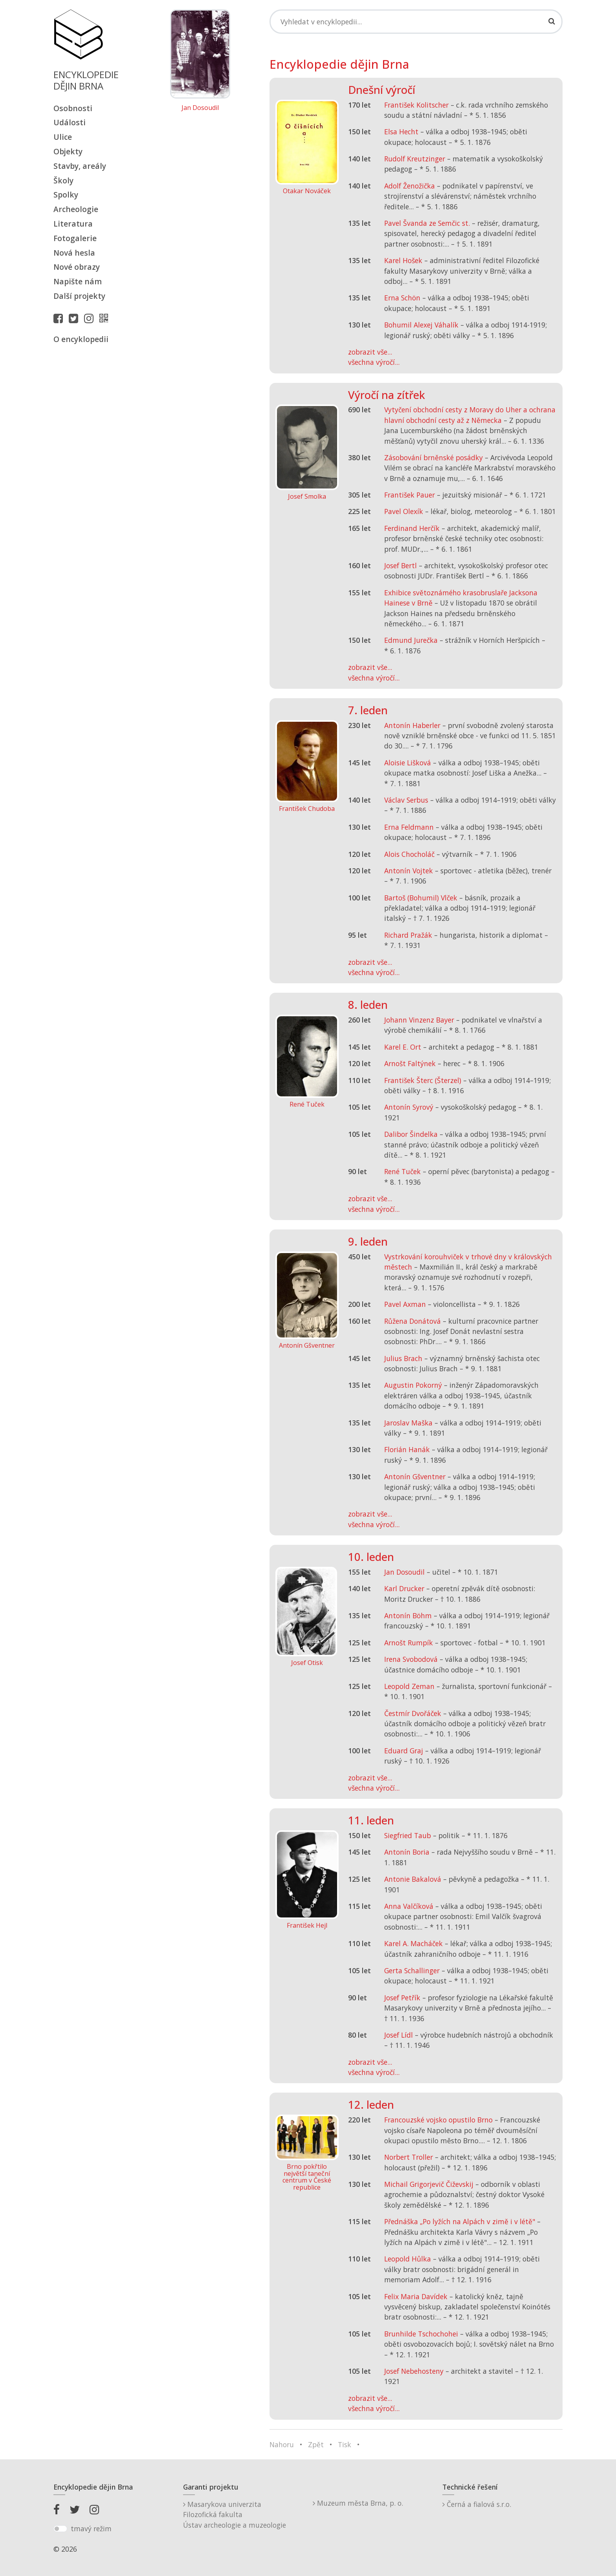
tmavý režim (91, 2528)
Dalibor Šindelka (411, 1134)
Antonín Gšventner (415, 1476)
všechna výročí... (374, 362)
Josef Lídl (398, 2035)
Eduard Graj (403, 1750)
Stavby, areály (79, 166)
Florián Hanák (407, 1449)
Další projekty (79, 296)
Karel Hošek (403, 260)
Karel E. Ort (402, 1047)
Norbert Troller (408, 2157)
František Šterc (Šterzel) (422, 1080)
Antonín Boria (406, 1852)
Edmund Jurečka (411, 640)
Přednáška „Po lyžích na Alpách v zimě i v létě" (459, 2221)
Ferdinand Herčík (412, 528)
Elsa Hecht (401, 131)
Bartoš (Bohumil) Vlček (420, 897)
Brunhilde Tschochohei (421, 2333)
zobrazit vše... (370, 352)
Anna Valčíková (408, 1906)
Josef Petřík (402, 1997)
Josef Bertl (400, 565)
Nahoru (282, 2444)
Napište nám (77, 281)
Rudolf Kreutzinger (414, 158)
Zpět (316, 2444)
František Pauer (409, 494)
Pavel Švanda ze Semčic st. (427, 223)
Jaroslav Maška (408, 1422)
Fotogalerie (75, 238)
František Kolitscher (416, 105)
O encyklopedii (80, 339)
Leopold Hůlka (407, 2258)
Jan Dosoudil (200, 108)
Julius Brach (403, 1358)
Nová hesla (74, 252)
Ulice (62, 137)
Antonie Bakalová (412, 1879)
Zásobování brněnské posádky (433, 457)
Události (69, 122)
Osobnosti (72, 108)
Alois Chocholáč (409, 854)
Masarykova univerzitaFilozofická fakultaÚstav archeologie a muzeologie (234, 2514)
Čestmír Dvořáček (412, 1713)
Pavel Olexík (403, 511)
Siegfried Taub (407, 1835)
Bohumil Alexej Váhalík (421, 324)
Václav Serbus (406, 800)
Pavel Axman (405, 1304)
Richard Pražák (408, 935)
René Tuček (402, 1171)
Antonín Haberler (412, 725)
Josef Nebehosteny (414, 2371)
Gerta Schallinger (412, 1970)
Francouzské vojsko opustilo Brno (438, 2119)
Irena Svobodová (411, 1659)
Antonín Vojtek (408, 870)
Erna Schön (402, 297)
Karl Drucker (404, 1588)
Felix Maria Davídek (415, 2296)
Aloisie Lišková (407, 762)
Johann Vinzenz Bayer (419, 1020)
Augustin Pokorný (413, 1385)
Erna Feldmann (409, 827)
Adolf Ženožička (409, 185)
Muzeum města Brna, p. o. (358, 2503)
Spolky (65, 194)
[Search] (416, 21)
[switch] (60, 2528)
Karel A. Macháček (413, 1943)
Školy (63, 180)
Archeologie (75, 209)
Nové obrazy (76, 267)
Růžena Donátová (412, 1321)
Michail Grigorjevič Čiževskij (428, 2184)
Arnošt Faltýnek (410, 1063)
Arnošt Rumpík (408, 1642)
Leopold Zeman (409, 1686)
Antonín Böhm (408, 1615)
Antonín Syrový (408, 1107)
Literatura (73, 223)
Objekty (67, 151)
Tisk (344, 2444)
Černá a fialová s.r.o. (476, 2504)
